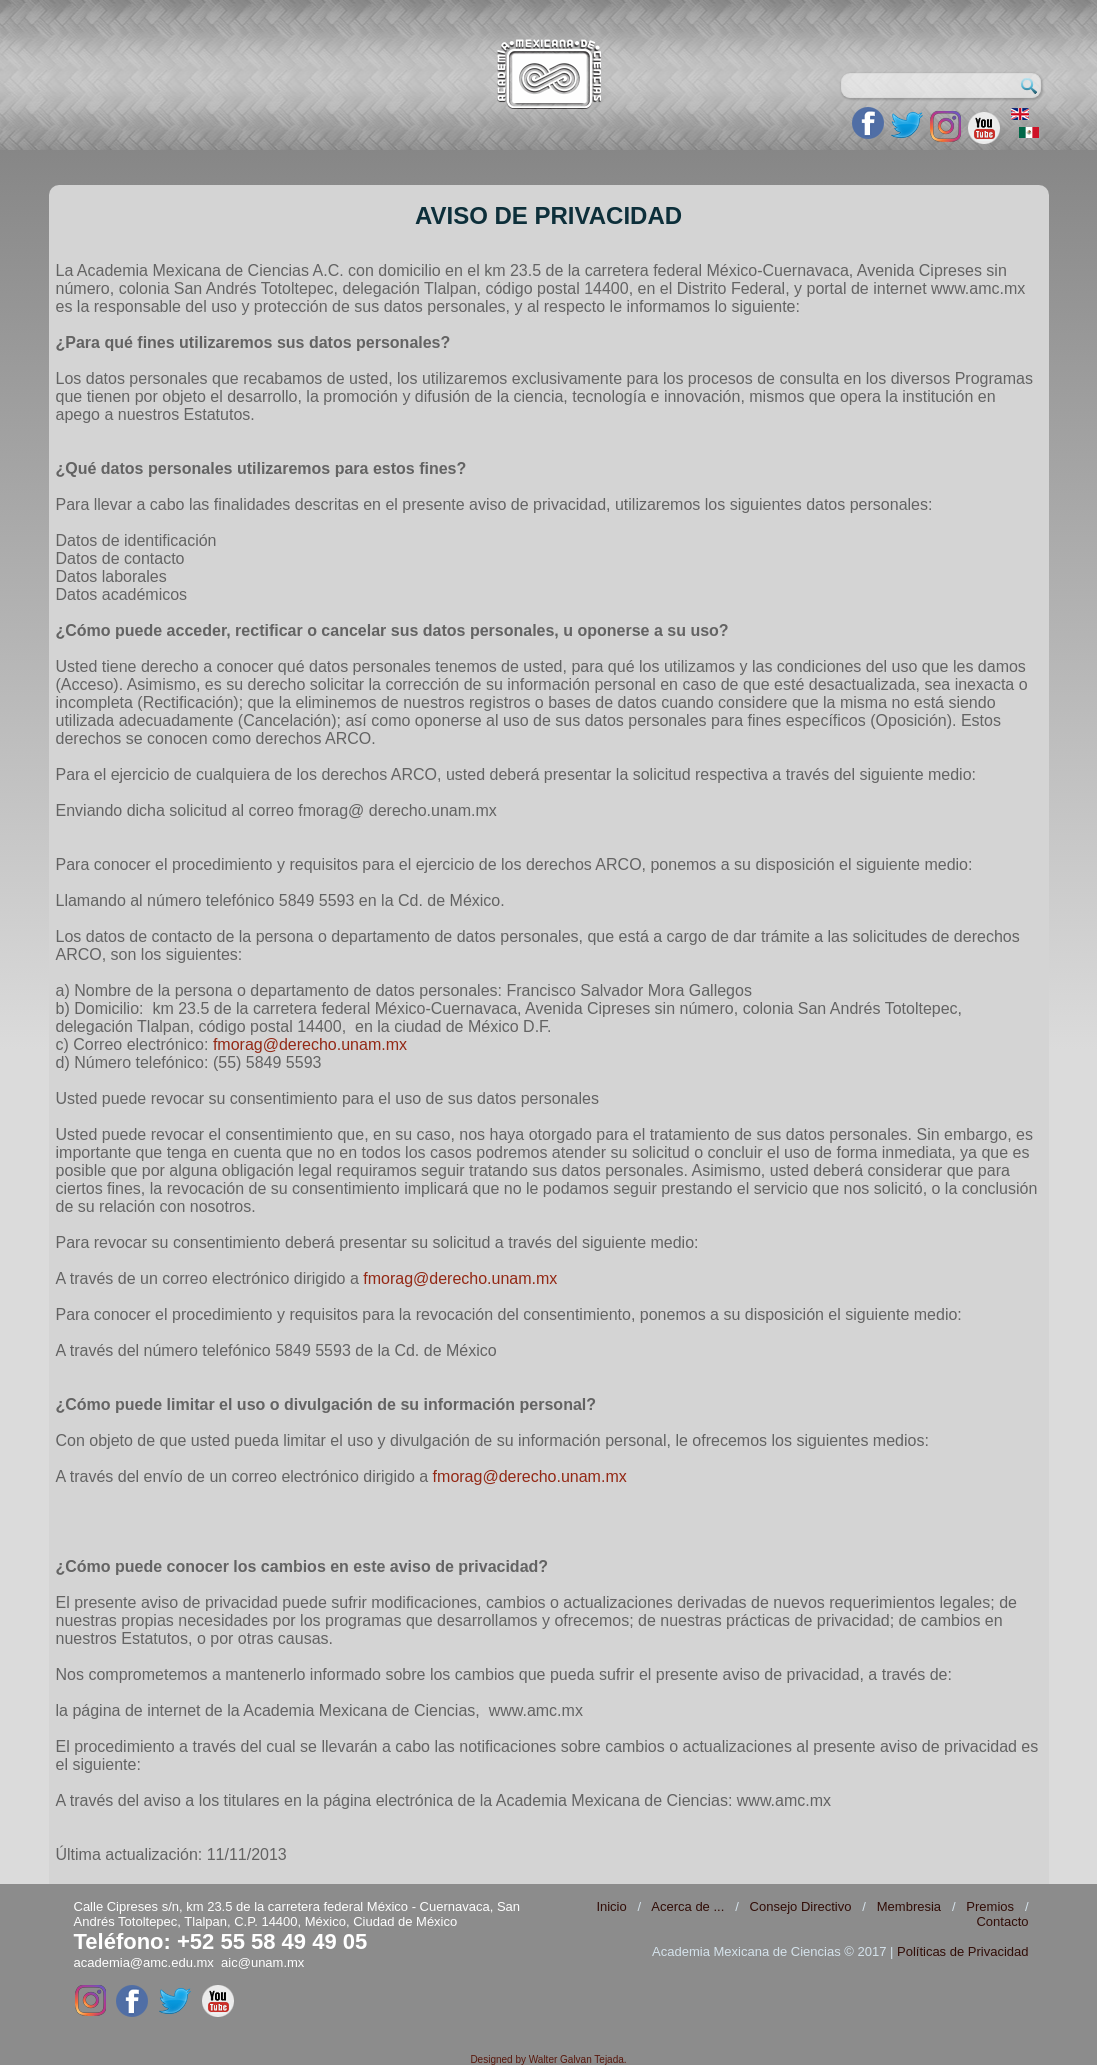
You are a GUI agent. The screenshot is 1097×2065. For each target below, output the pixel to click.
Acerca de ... (687, 1906)
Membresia (909, 1906)
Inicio (611, 1906)
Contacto (1002, 1921)
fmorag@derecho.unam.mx (310, 1044)
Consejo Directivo (801, 1906)
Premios (990, 1906)
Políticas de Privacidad (963, 1951)
